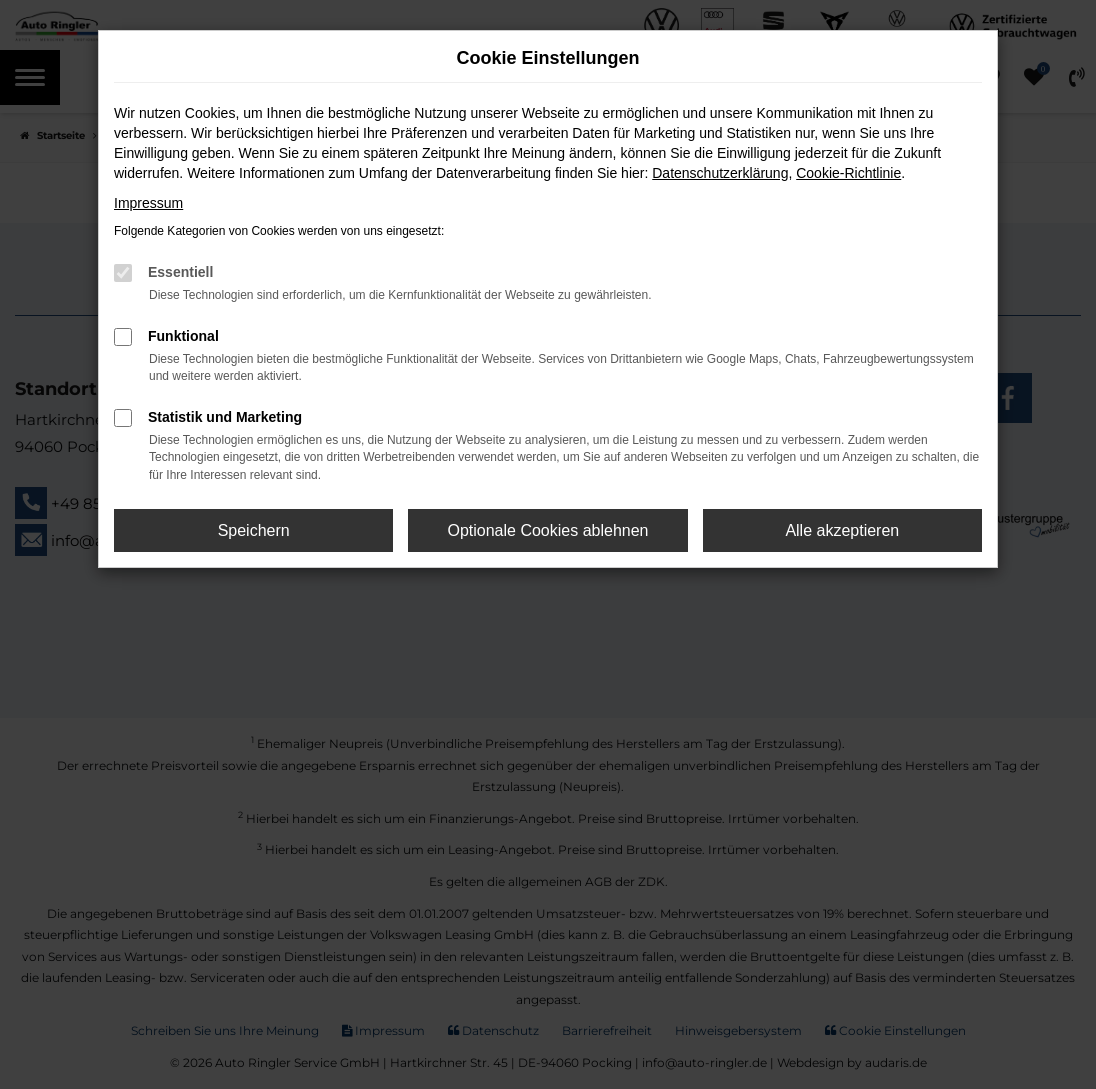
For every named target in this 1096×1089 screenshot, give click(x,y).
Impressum (148, 203)
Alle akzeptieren (842, 530)
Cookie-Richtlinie (848, 173)
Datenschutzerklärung (720, 173)
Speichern (254, 530)
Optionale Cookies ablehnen (547, 530)
